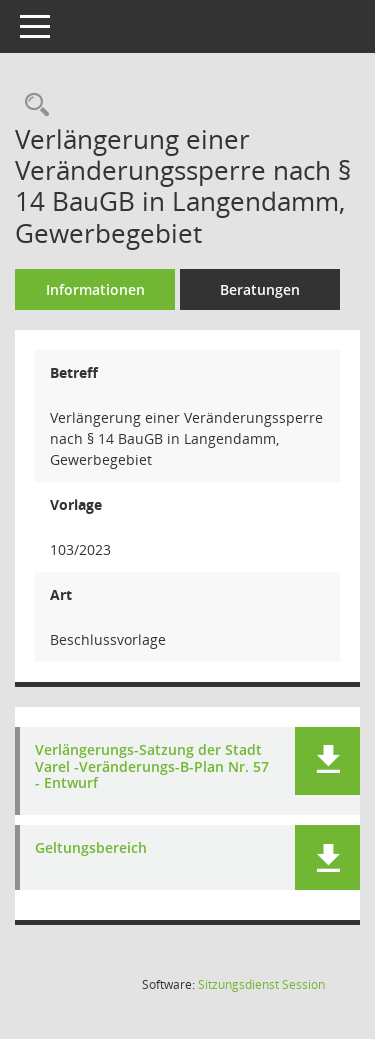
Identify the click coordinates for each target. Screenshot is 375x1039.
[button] (327, 761)
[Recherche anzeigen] (32, 105)
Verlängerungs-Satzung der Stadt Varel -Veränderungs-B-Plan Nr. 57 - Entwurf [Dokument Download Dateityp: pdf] (152, 767)
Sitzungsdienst (261, 984)
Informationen (95, 289)
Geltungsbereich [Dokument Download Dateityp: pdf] (91, 848)
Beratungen (260, 289)
